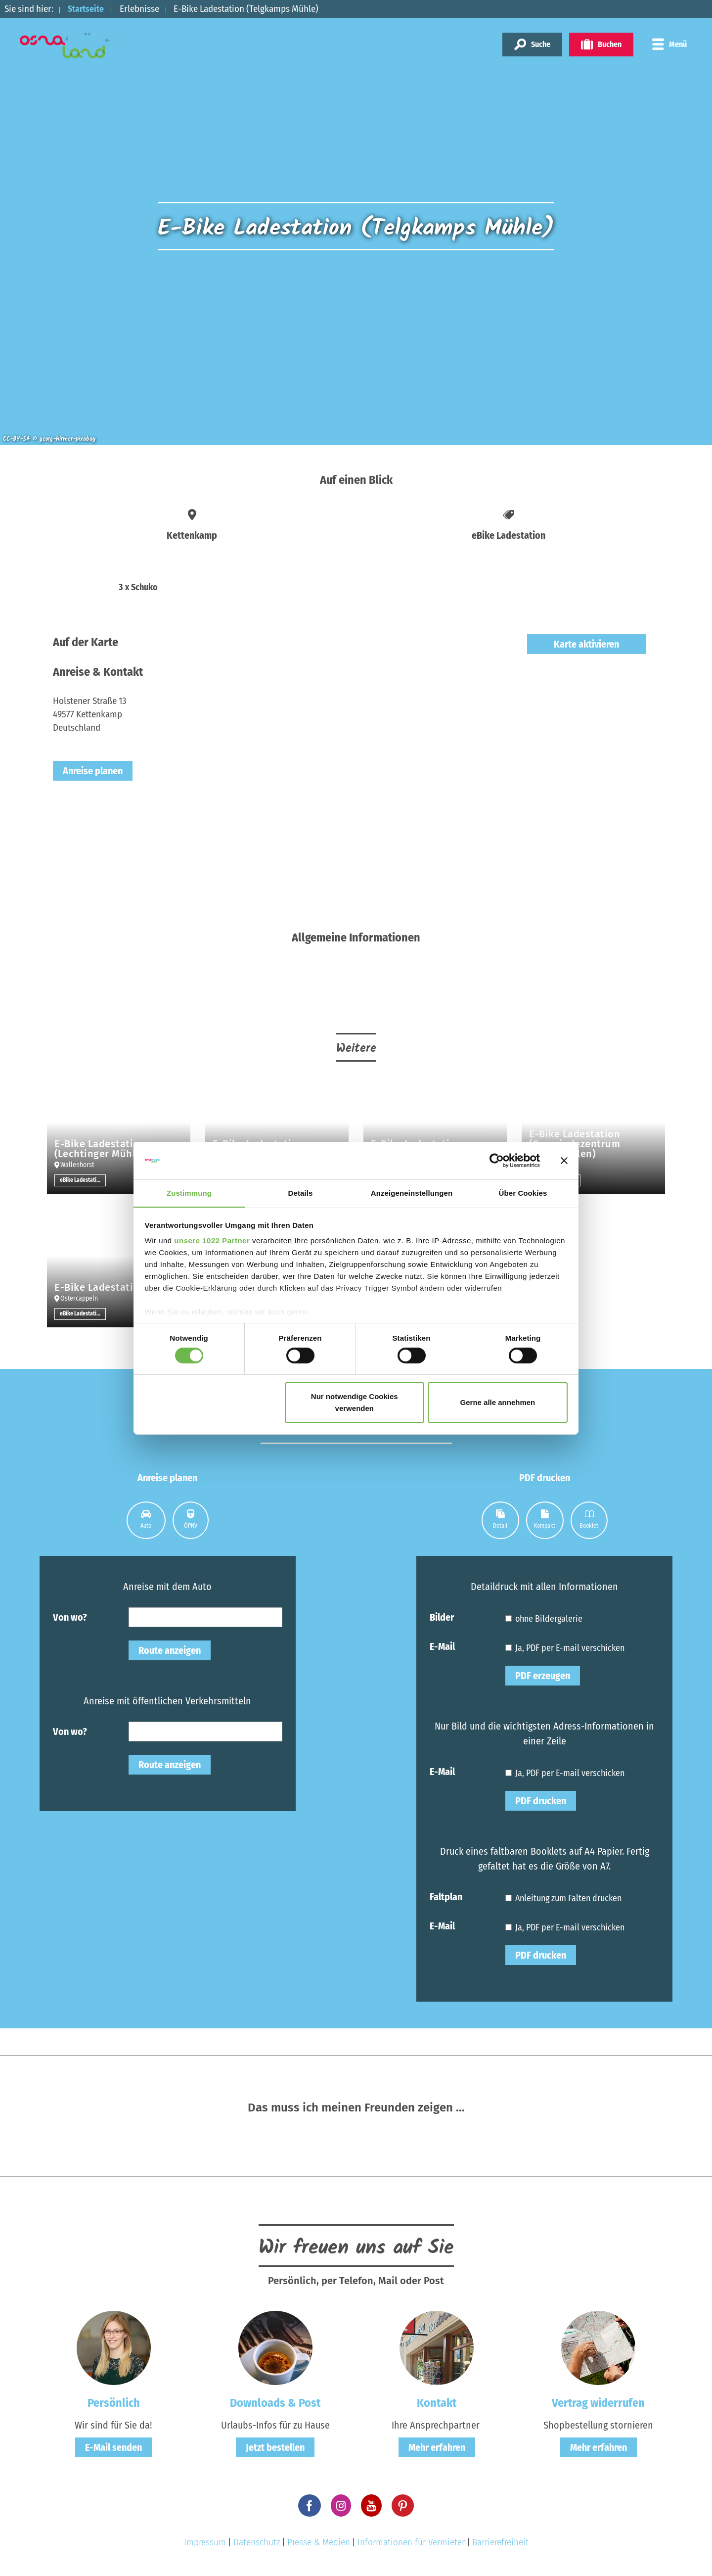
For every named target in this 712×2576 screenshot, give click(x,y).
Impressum (205, 2542)
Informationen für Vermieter (411, 2542)
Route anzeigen (169, 1650)
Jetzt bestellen (275, 2447)
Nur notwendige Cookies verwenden (354, 1403)
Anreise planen (93, 771)
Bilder (442, 1616)
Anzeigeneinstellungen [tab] (411, 1193)
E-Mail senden (113, 2447)
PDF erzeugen (542, 1676)
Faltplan (446, 1896)
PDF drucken (540, 1801)
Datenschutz (256, 2542)
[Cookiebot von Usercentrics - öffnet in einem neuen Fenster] (496, 1160)
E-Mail (442, 1645)
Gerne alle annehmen (497, 1403)
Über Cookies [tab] (523, 1193)
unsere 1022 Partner (212, 1241)
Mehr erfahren (436, 2447)
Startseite (87, 8)
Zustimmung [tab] (189, 1193)
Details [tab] (300, 1193)
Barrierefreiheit (500, 2542)
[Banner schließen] (564, 1160)
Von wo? (70, 1616)
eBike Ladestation (82, 1180)
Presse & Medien (318, 2542)
